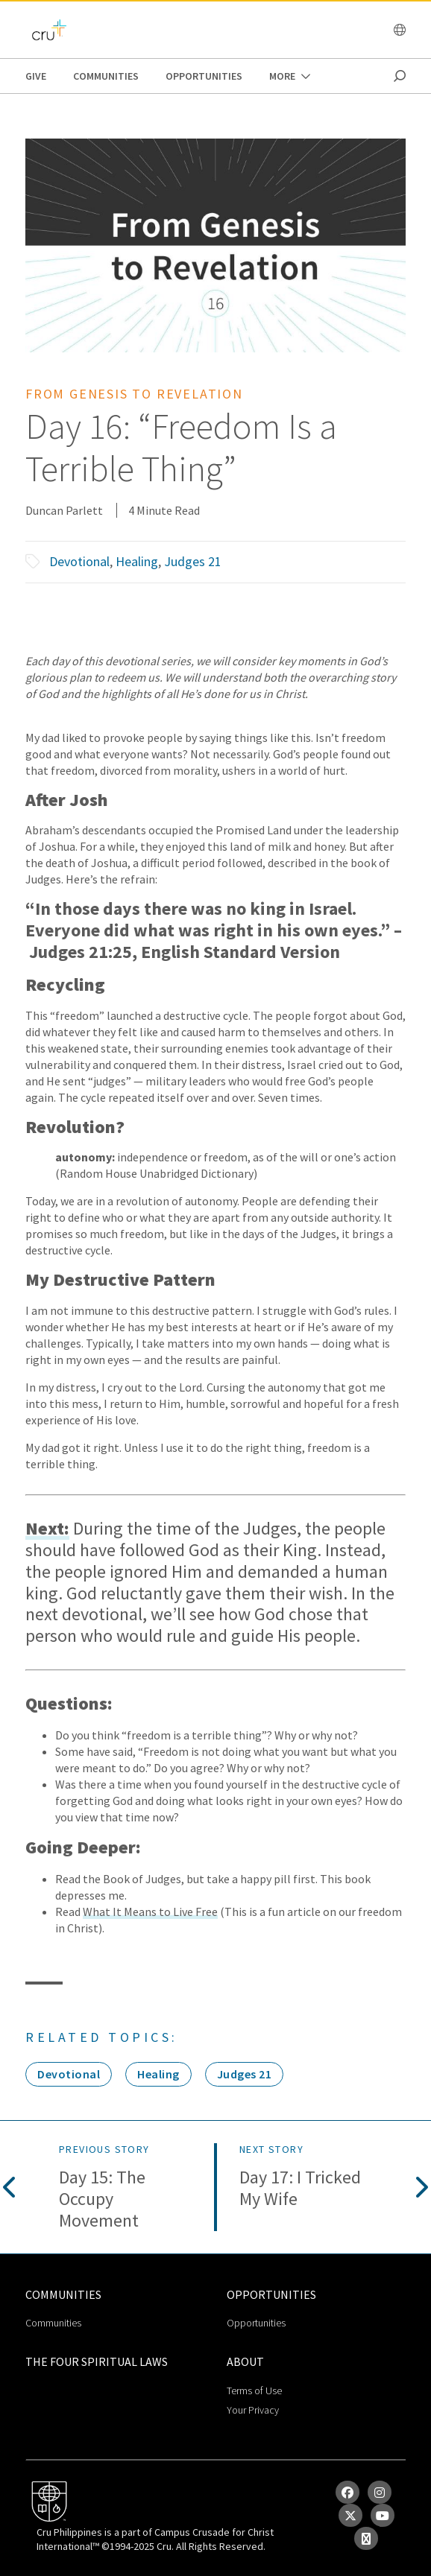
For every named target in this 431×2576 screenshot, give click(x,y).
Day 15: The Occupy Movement (102, 2199)
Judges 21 (192, 561)
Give (35, 76)
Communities (106, 76)
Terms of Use (254, 2390)
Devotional (79, 561)
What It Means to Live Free (150, 1911)
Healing (137, 561)
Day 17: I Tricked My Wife (300, 2188)
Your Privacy (253, 2410)
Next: (47, 1529)
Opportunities (204, 76)
